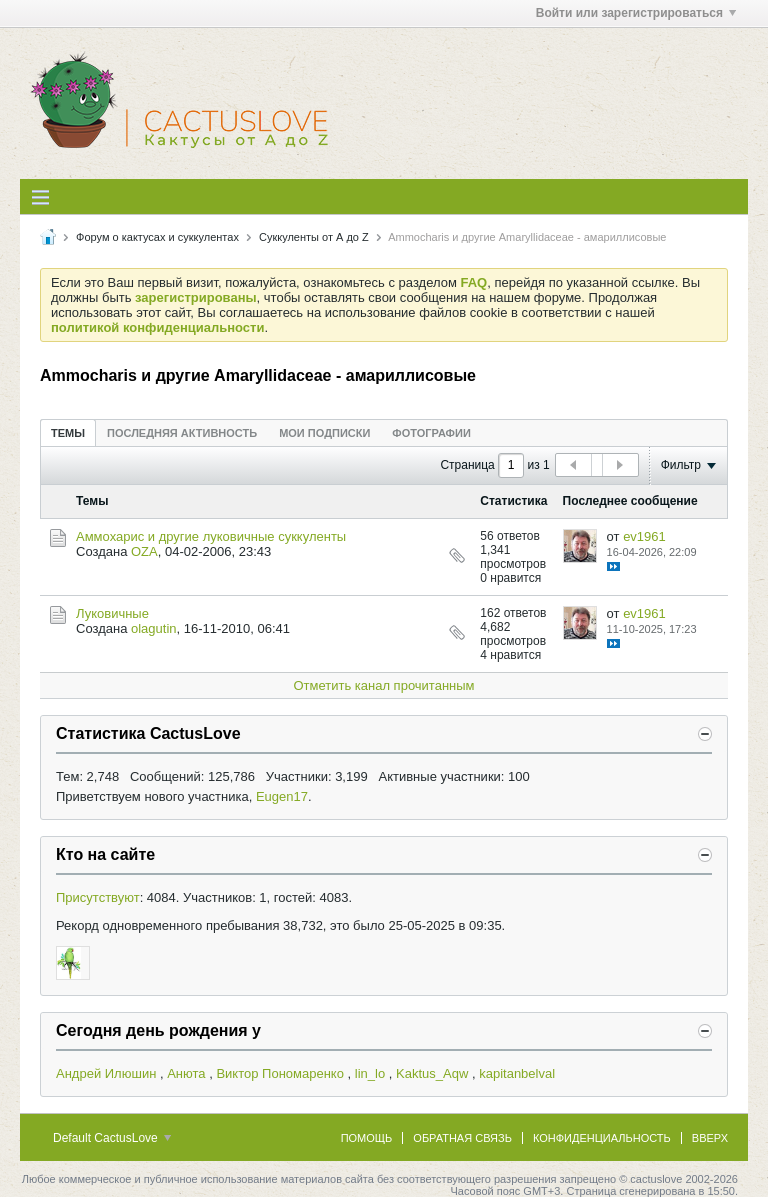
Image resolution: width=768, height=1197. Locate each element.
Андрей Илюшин (106, 1073)
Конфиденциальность (602, 1138)
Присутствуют (98, 897)
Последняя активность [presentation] (182, 433)
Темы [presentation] (68, 433)
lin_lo (370, 1073)
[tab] (68, 432)
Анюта (186, 1073)
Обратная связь (462, 1138)
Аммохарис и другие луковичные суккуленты (211, 536)
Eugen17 (282, 796)
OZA (144, 551)
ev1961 (644, 536)
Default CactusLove (112, 1138)
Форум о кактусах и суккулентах (157, 237)
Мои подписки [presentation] (324, 433)
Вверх (710, 1138)
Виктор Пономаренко (280, 1073)
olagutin (154, 628)
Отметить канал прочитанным (383, 685)
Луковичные (112, 613)
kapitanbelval (517, 1073)
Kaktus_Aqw (432, 1073)
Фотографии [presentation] (431, 433)
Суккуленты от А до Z (314, 237)
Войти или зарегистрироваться (636, 13)
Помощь (367, 1138)
